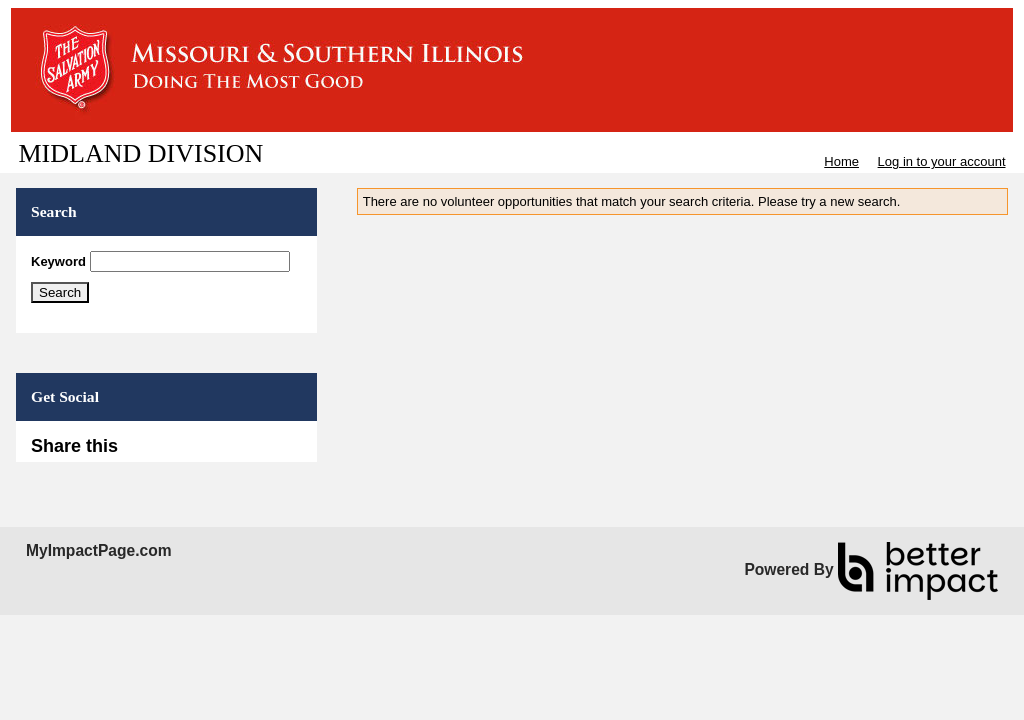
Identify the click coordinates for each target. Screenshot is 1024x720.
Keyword (58, 261)
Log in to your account (942, 161)
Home (841, 161)
